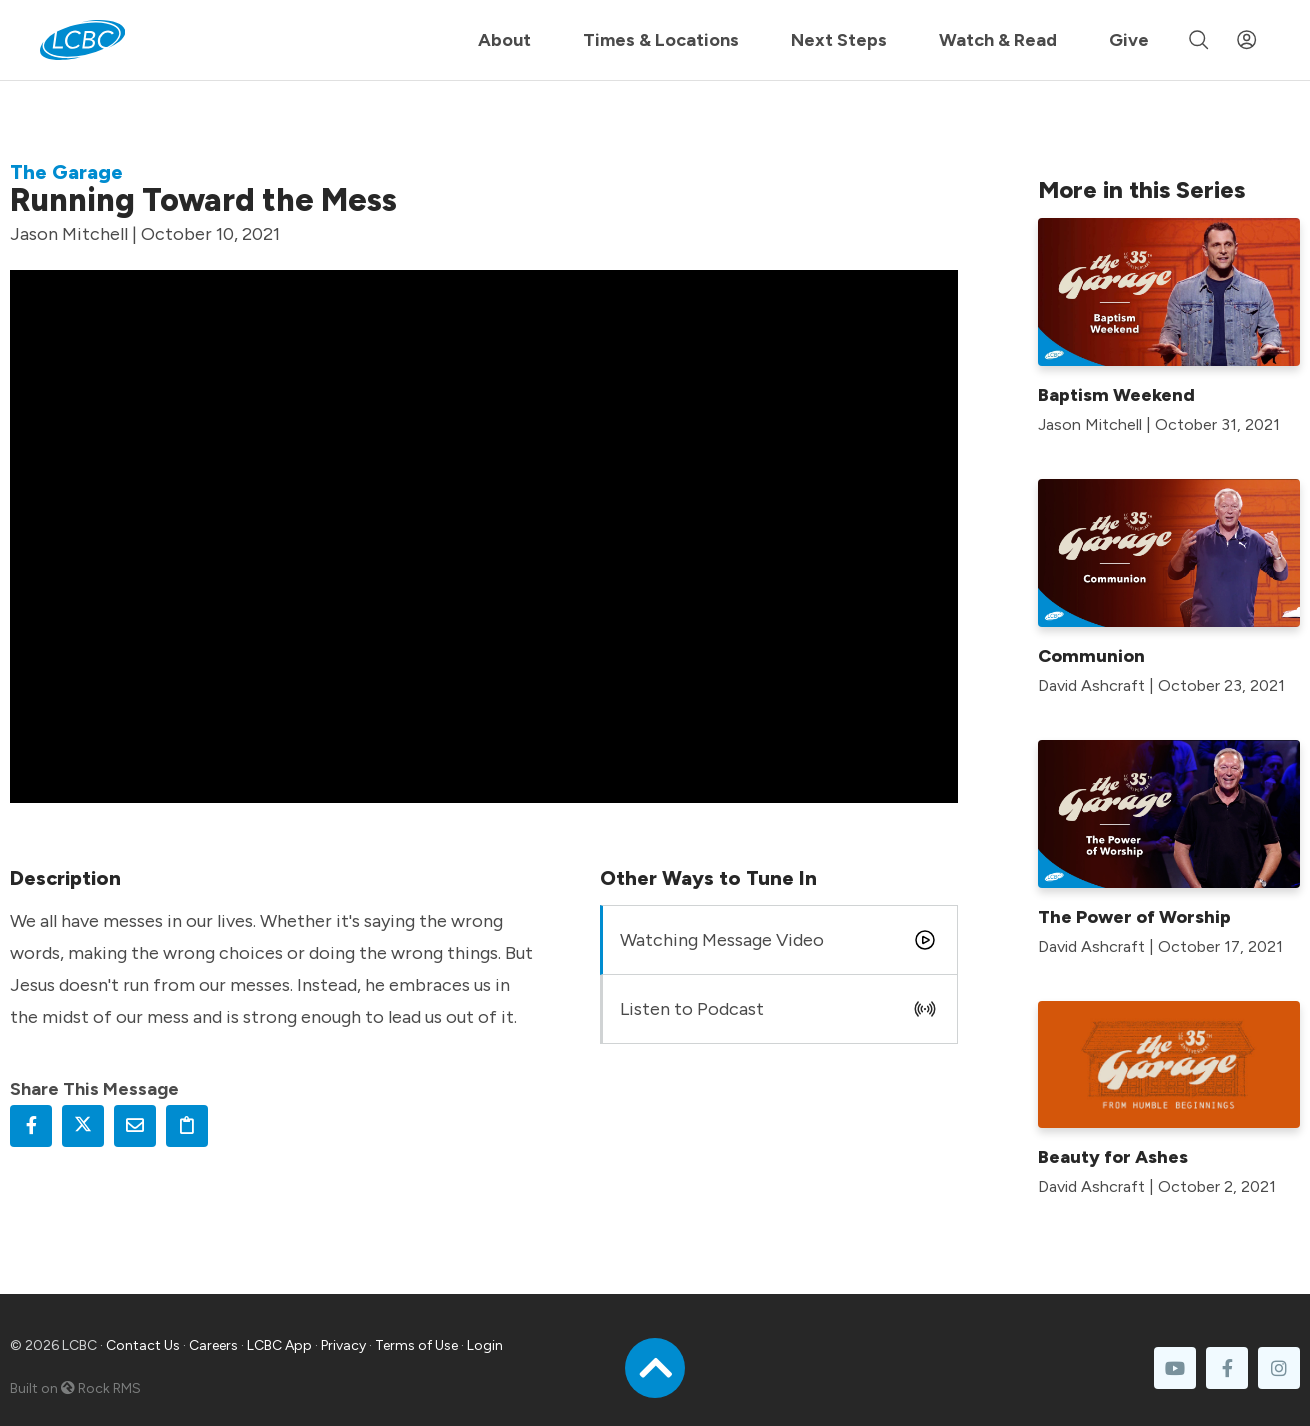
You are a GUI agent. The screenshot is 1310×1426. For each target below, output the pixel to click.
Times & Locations (661, 40)
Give (1129, 40)
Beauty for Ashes (1113, 1157)
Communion (1091, 656)
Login (485, 1345)
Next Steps (839, 40)
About (504, 40)
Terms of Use (416, 1345)
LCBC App (279, 1345)
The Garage (66, 172)
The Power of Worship (1134, 917)
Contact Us (143, 1345)
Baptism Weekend (1116, 395)
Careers (213, 1345)
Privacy (343, 1345)
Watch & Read (998, 40)
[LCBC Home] (82, 40)
